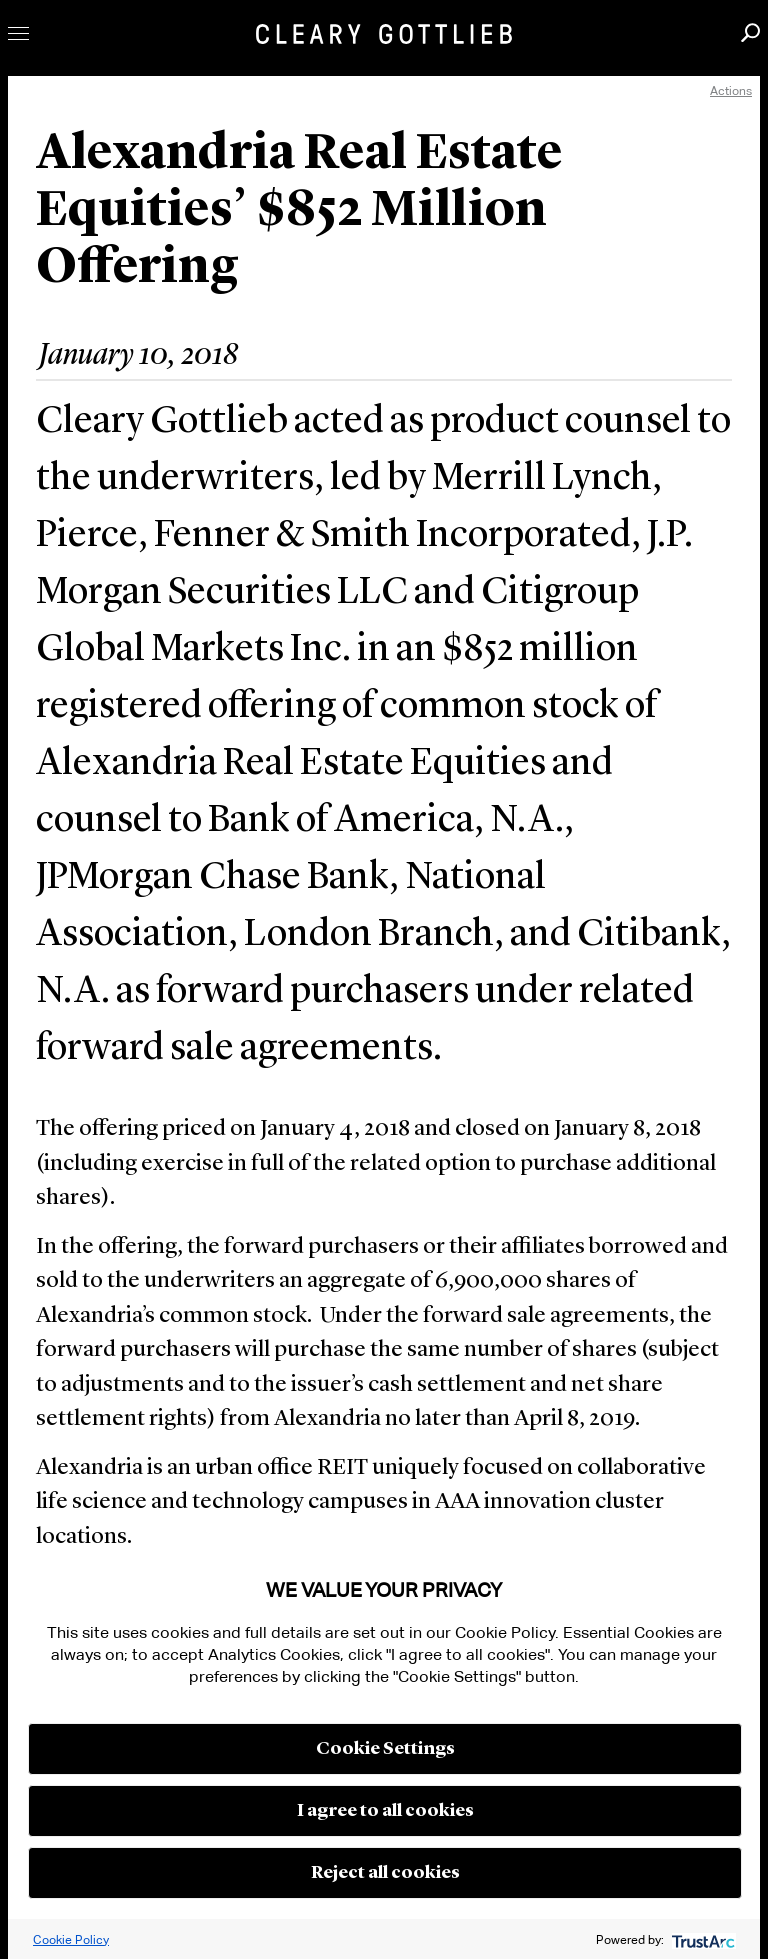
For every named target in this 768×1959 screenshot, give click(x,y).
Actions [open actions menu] (731, 90)
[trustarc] (701, 1939)
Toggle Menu (18, 33)
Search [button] (750, 32)
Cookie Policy (71, 1939)
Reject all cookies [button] (385, 1873)
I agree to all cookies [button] (385, 1811)
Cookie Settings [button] (385, 1749)
